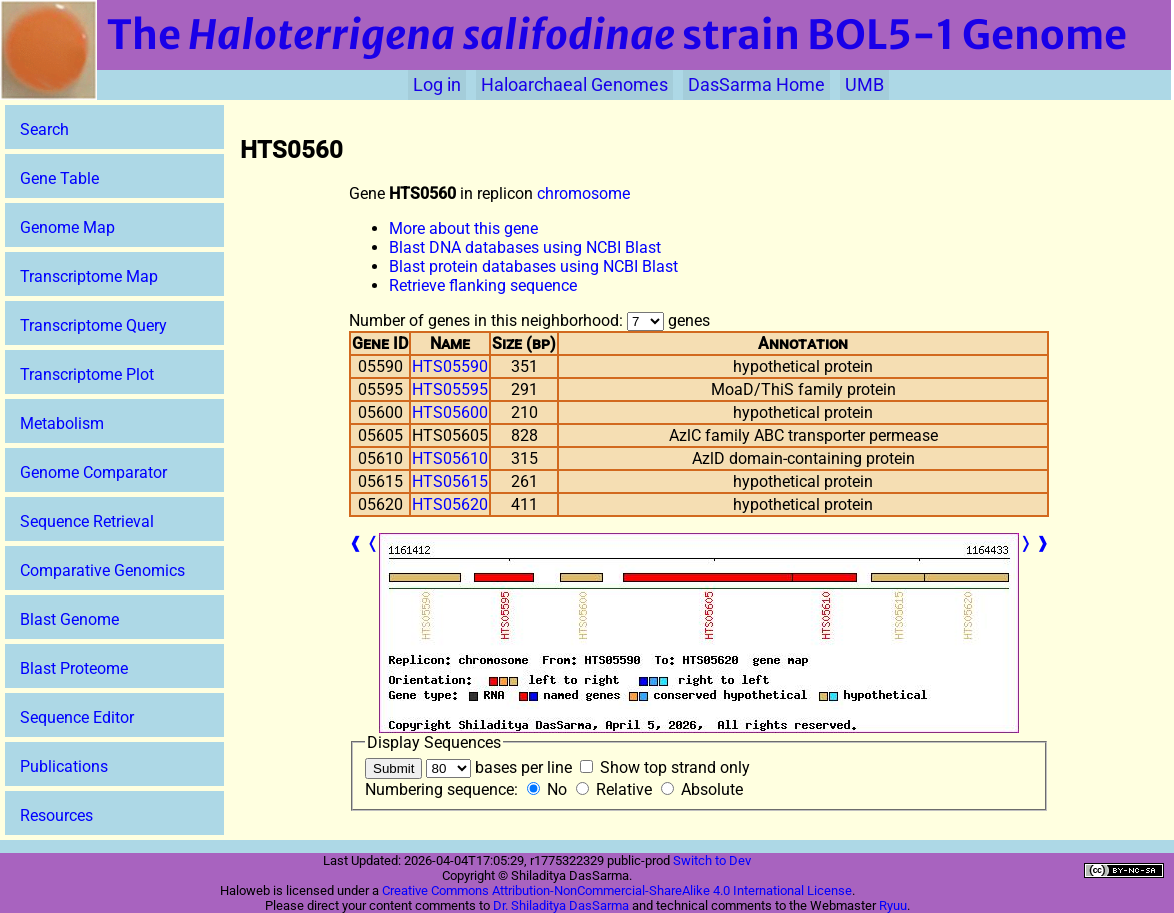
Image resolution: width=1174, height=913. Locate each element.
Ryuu (893, 905)
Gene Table (59, 178)
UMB (864, 85)
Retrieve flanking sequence (483, 285)
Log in (437, 85)
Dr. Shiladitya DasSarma (561, 905)
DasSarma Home (756, 85)
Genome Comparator (93, 472)
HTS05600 (450, 412)
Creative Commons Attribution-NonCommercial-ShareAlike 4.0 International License (617, 890)
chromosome (583, 193)
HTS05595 (450, 389)
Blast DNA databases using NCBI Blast (525, 247)
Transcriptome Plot (87, 374)
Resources (56, 815)
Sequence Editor (77, 717)
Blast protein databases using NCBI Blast (533, 266)
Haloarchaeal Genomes (574, 85)
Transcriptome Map (89, 276)
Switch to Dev (712, 860)
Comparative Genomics (102, 570)
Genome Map (67, 227)
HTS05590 (450, 366)
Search (44, 129)
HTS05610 (450, 458)
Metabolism (62, 423)
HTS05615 (450, 481)
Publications (64, 766)
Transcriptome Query (93, 325)
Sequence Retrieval (87, 521)
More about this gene (463, 228)
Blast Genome (69, 619)
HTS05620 (450, 504)
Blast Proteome (74, 668)
